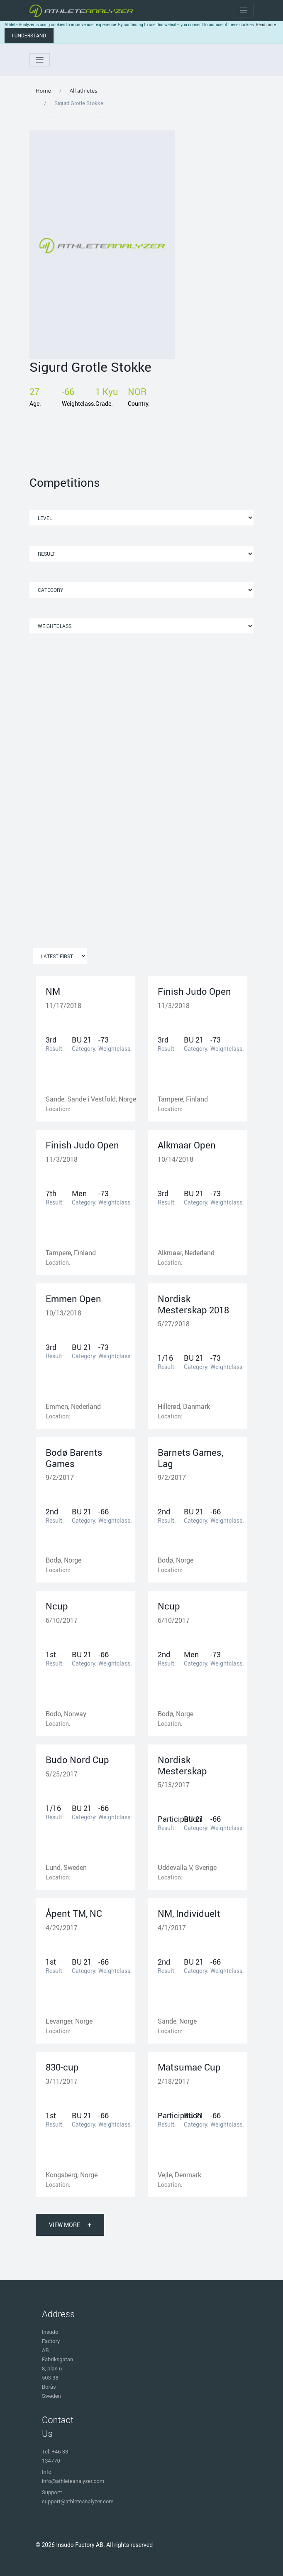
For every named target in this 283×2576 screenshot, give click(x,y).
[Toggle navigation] (244, 10)
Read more (266, 24)
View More (70, 2225)
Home (43, 90)
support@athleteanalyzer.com (78, 2501)
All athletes (84, 90)
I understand (29, 36)
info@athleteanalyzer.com (73, 2481)
